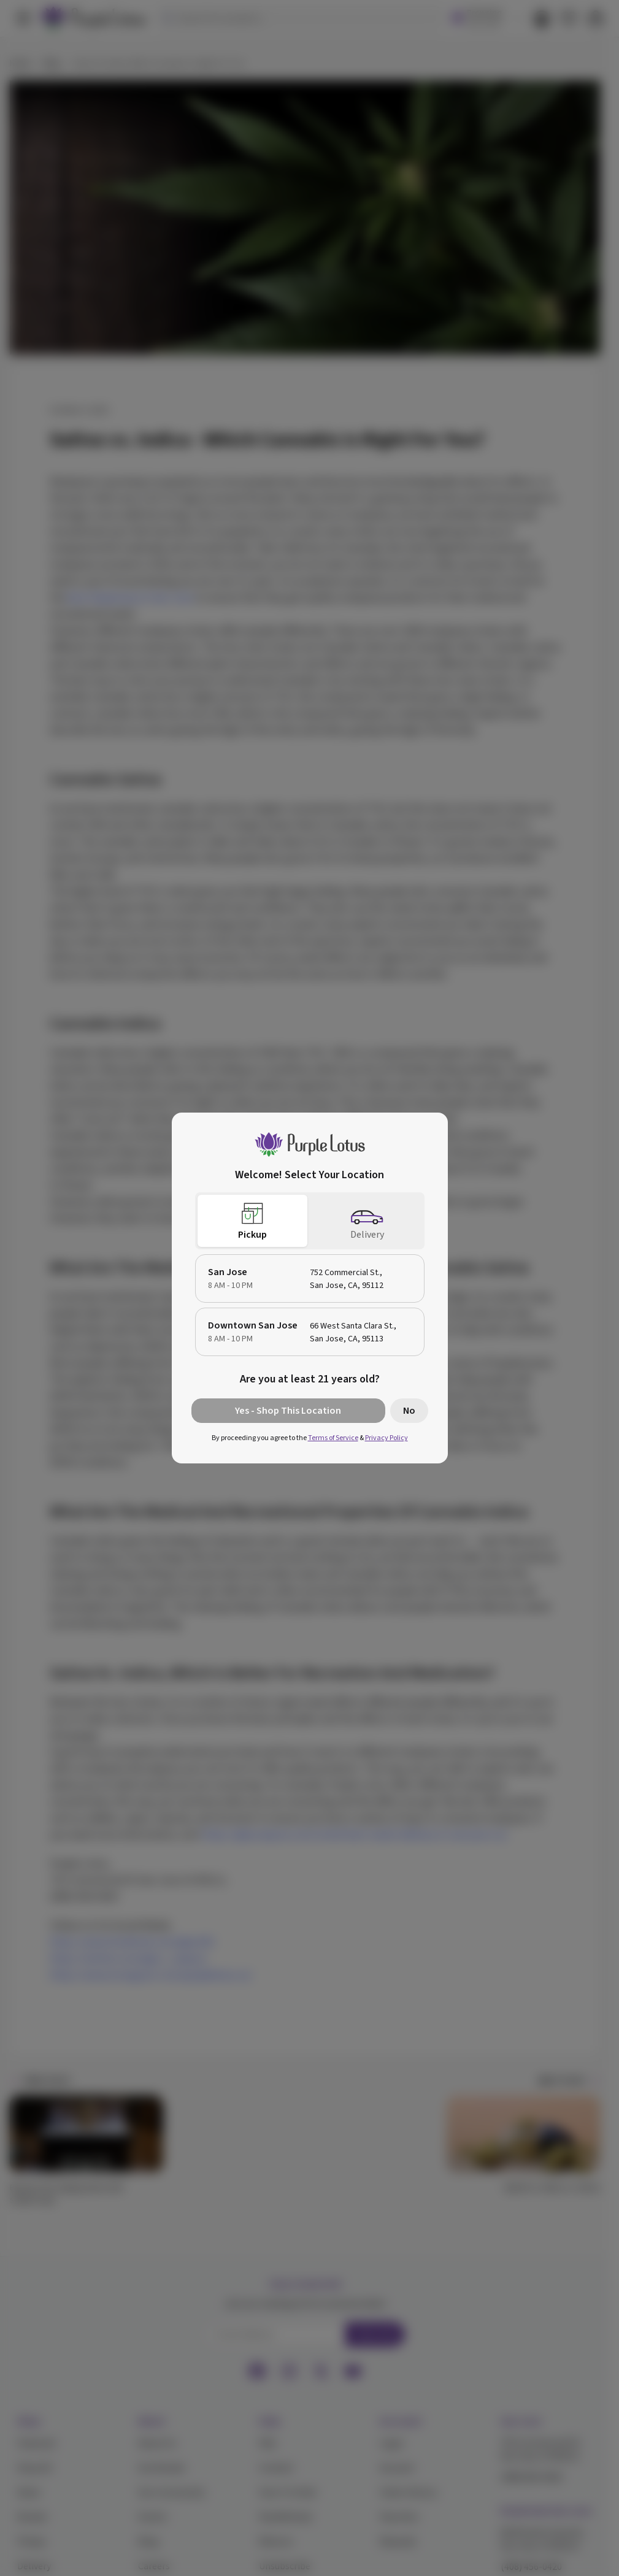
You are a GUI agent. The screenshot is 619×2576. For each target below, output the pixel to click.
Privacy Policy (386, 1438)
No (409, 1410)
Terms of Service (333, 1438)
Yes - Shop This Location (288, 1410)
